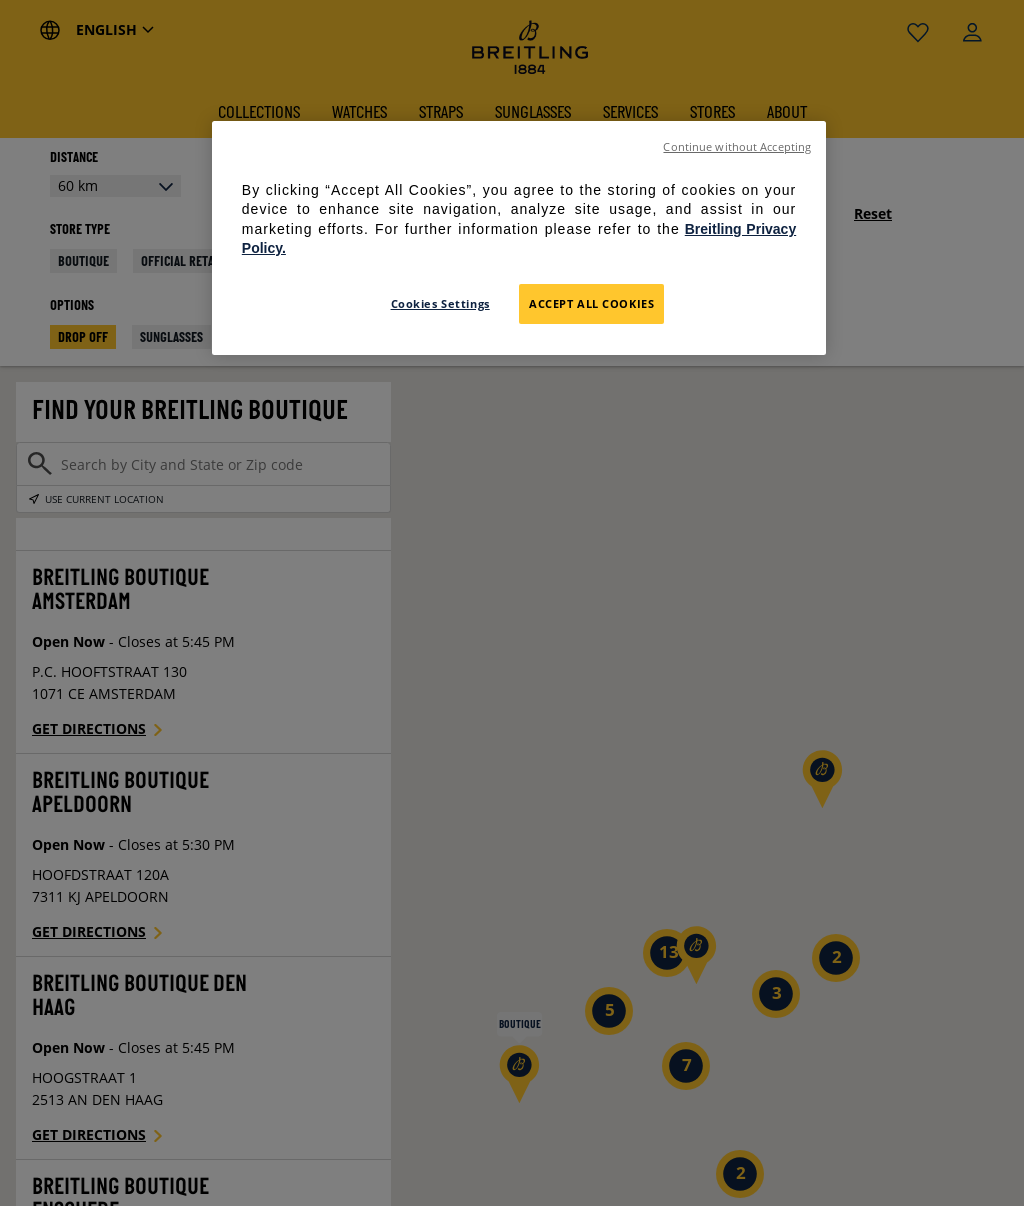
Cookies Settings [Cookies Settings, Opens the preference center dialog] (440, 303)
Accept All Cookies (591, 303)
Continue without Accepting (737, 147)
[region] (519, 238)
